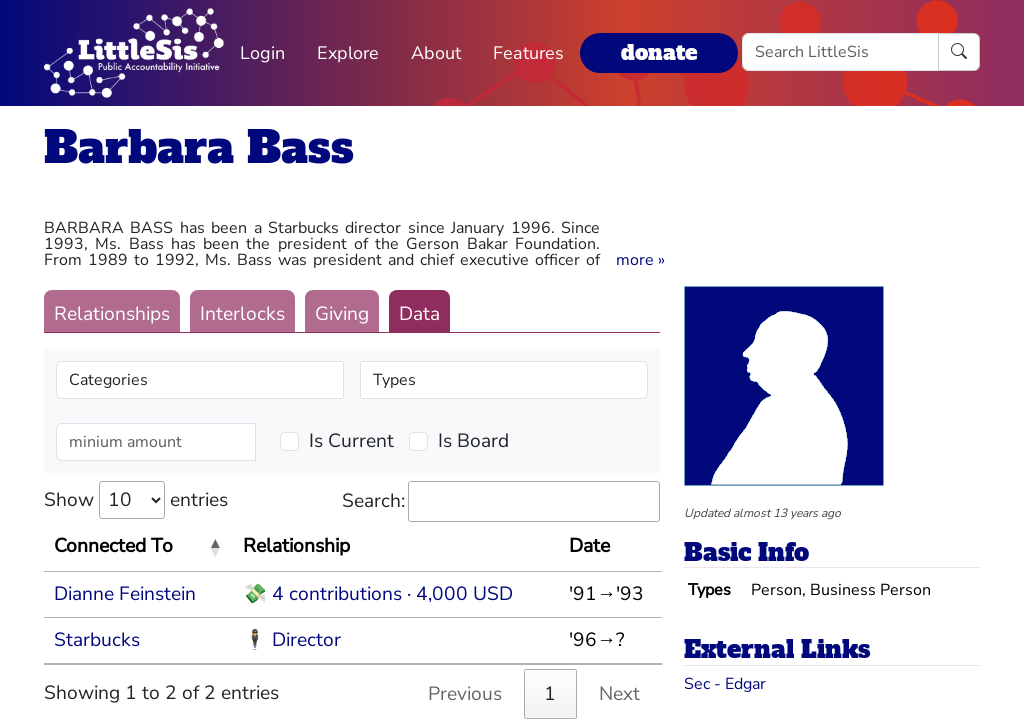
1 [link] (550, 694)
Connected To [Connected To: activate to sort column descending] (113, 546)
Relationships (112, 314)
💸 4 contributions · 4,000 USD (378, 594)
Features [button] (528, 53)
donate (659, 52)
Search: (501, 501)
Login (262, 53)
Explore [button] (348, 53)
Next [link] (619, 694)
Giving (342, 314)
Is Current (351, 441)
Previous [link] (465, 694)
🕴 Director (292, 640)
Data (419, 314)
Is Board (473, 441)
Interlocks (242, 314)
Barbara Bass (199, 147)
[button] (640, 260)
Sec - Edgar (725, 684)
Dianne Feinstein (125, 594)
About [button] (436, 53)
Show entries (136, 500)
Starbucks (97, 640)
